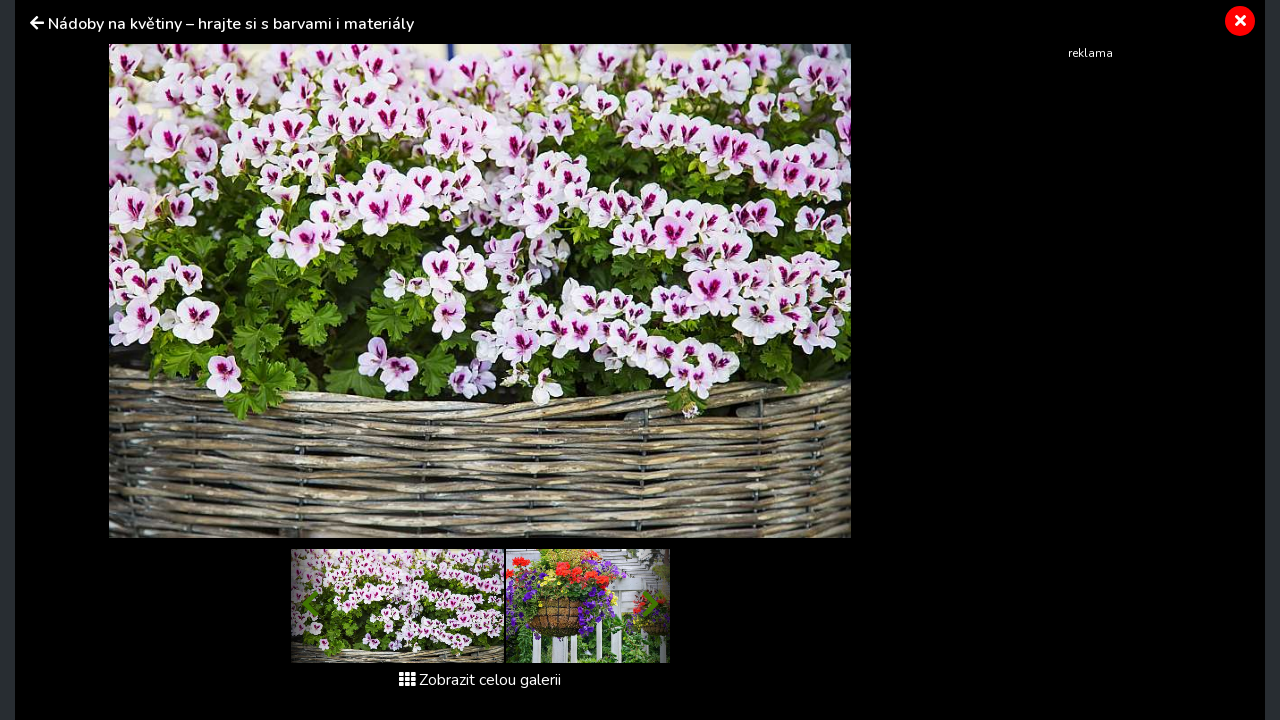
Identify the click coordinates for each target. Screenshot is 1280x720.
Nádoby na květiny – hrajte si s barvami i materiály (231, 24)
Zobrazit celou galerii (480, 680)
